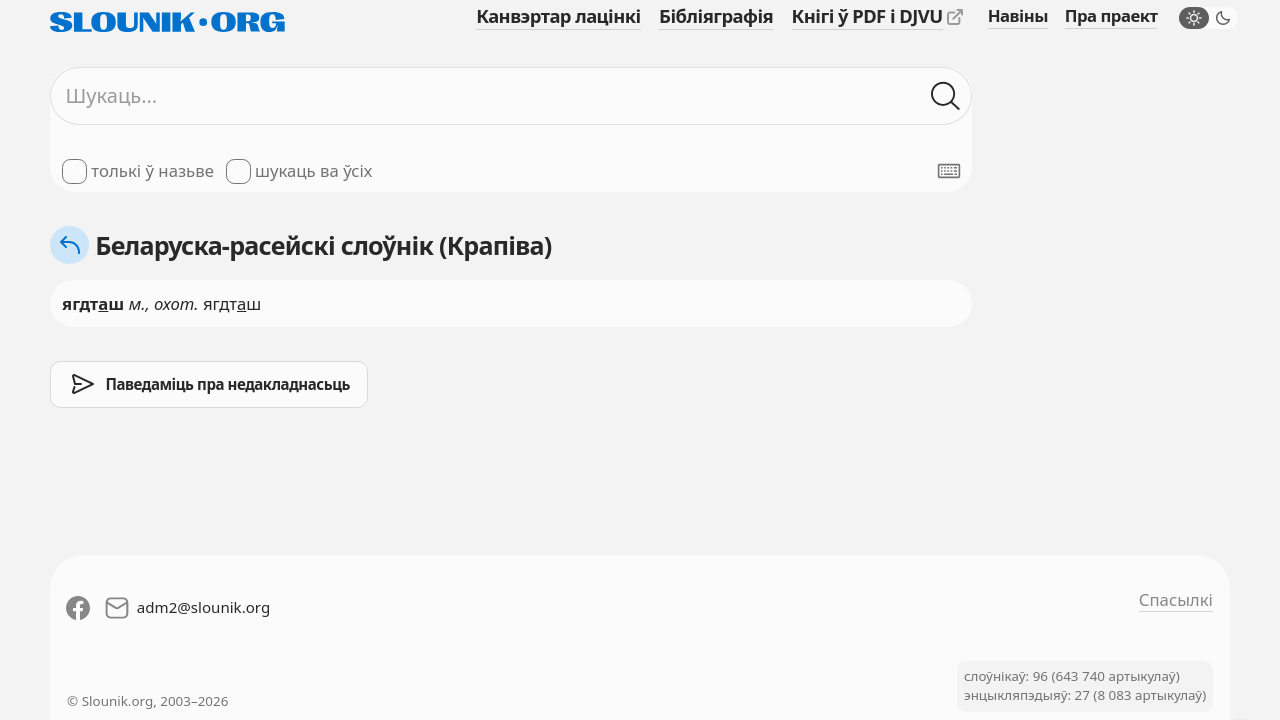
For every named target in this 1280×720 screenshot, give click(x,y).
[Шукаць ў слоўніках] (945, 95)
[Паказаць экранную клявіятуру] (949, 171)
